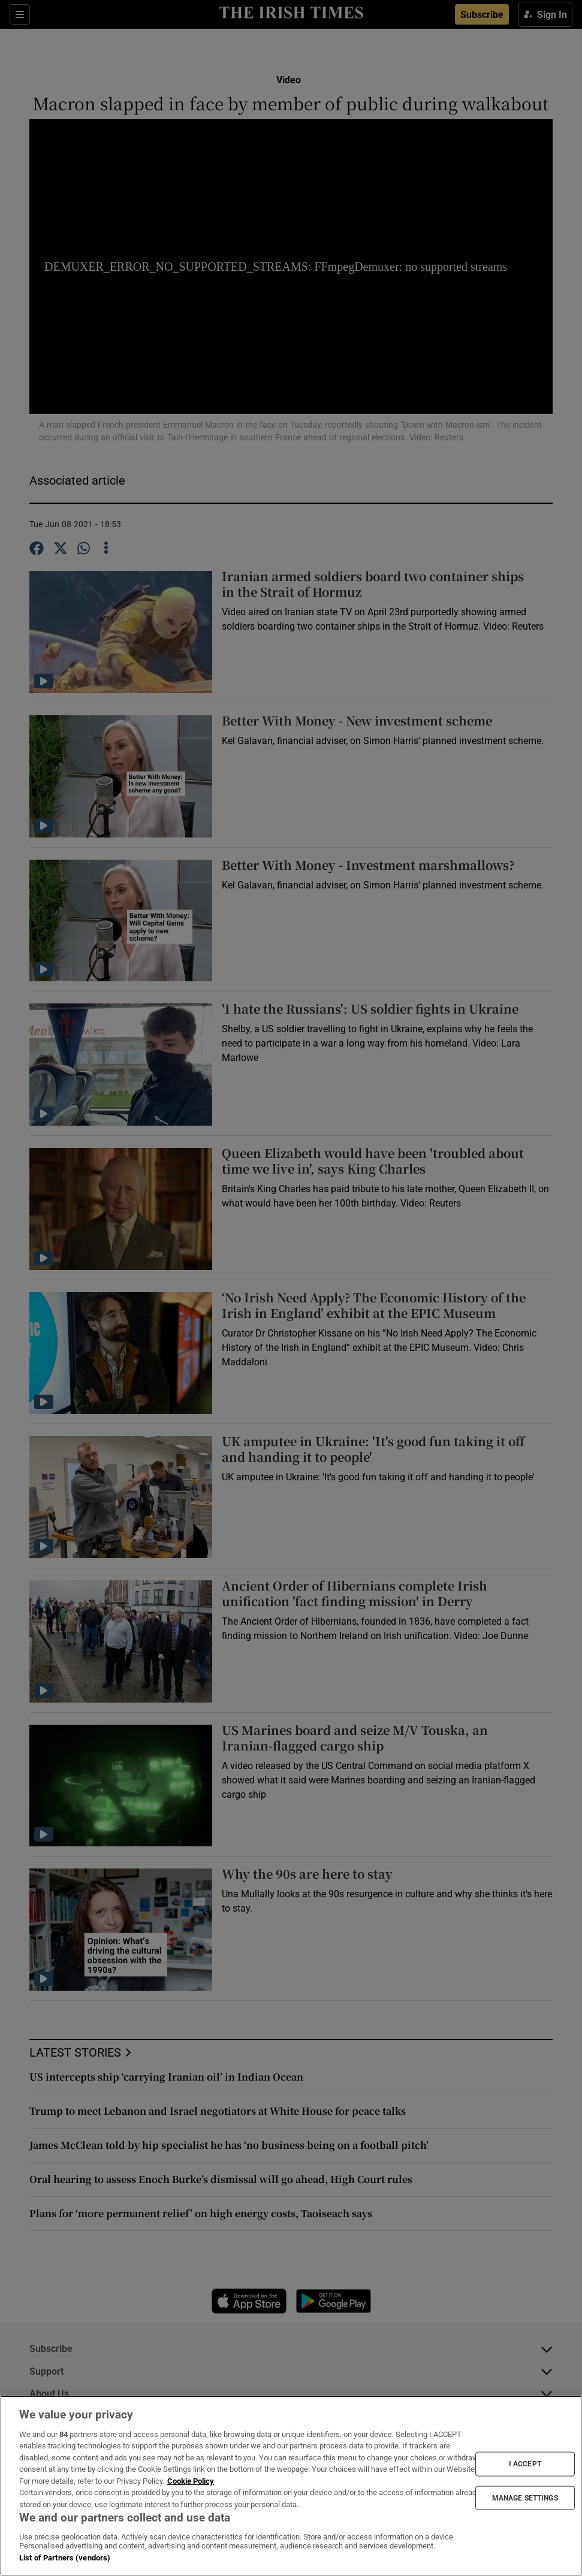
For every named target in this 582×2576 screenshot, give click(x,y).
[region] (291, 2486)
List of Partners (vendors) (64, 2557)
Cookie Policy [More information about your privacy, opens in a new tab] (190, 2481)
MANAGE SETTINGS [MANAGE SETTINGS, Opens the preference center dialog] (525, 2497)
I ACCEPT (525, 2464)
